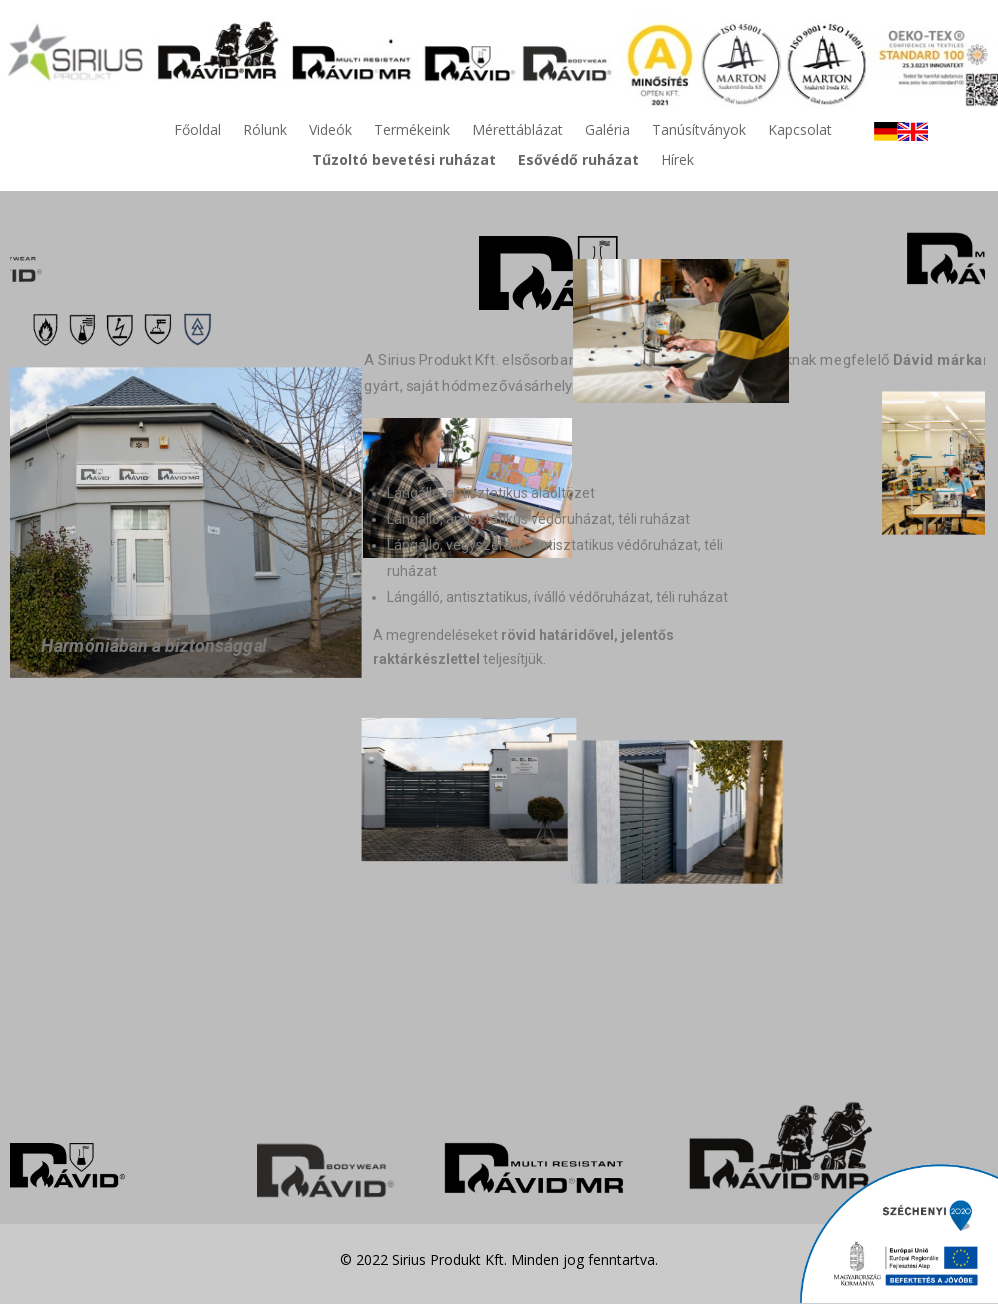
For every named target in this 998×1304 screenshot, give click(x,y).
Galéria (607, 131)
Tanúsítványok (699, 131)
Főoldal (197, 131)
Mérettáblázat (517, 131)
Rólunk (265, 131)
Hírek (677, 161)
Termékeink (412, 131)
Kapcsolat (800, 131)
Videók (330, 131)
